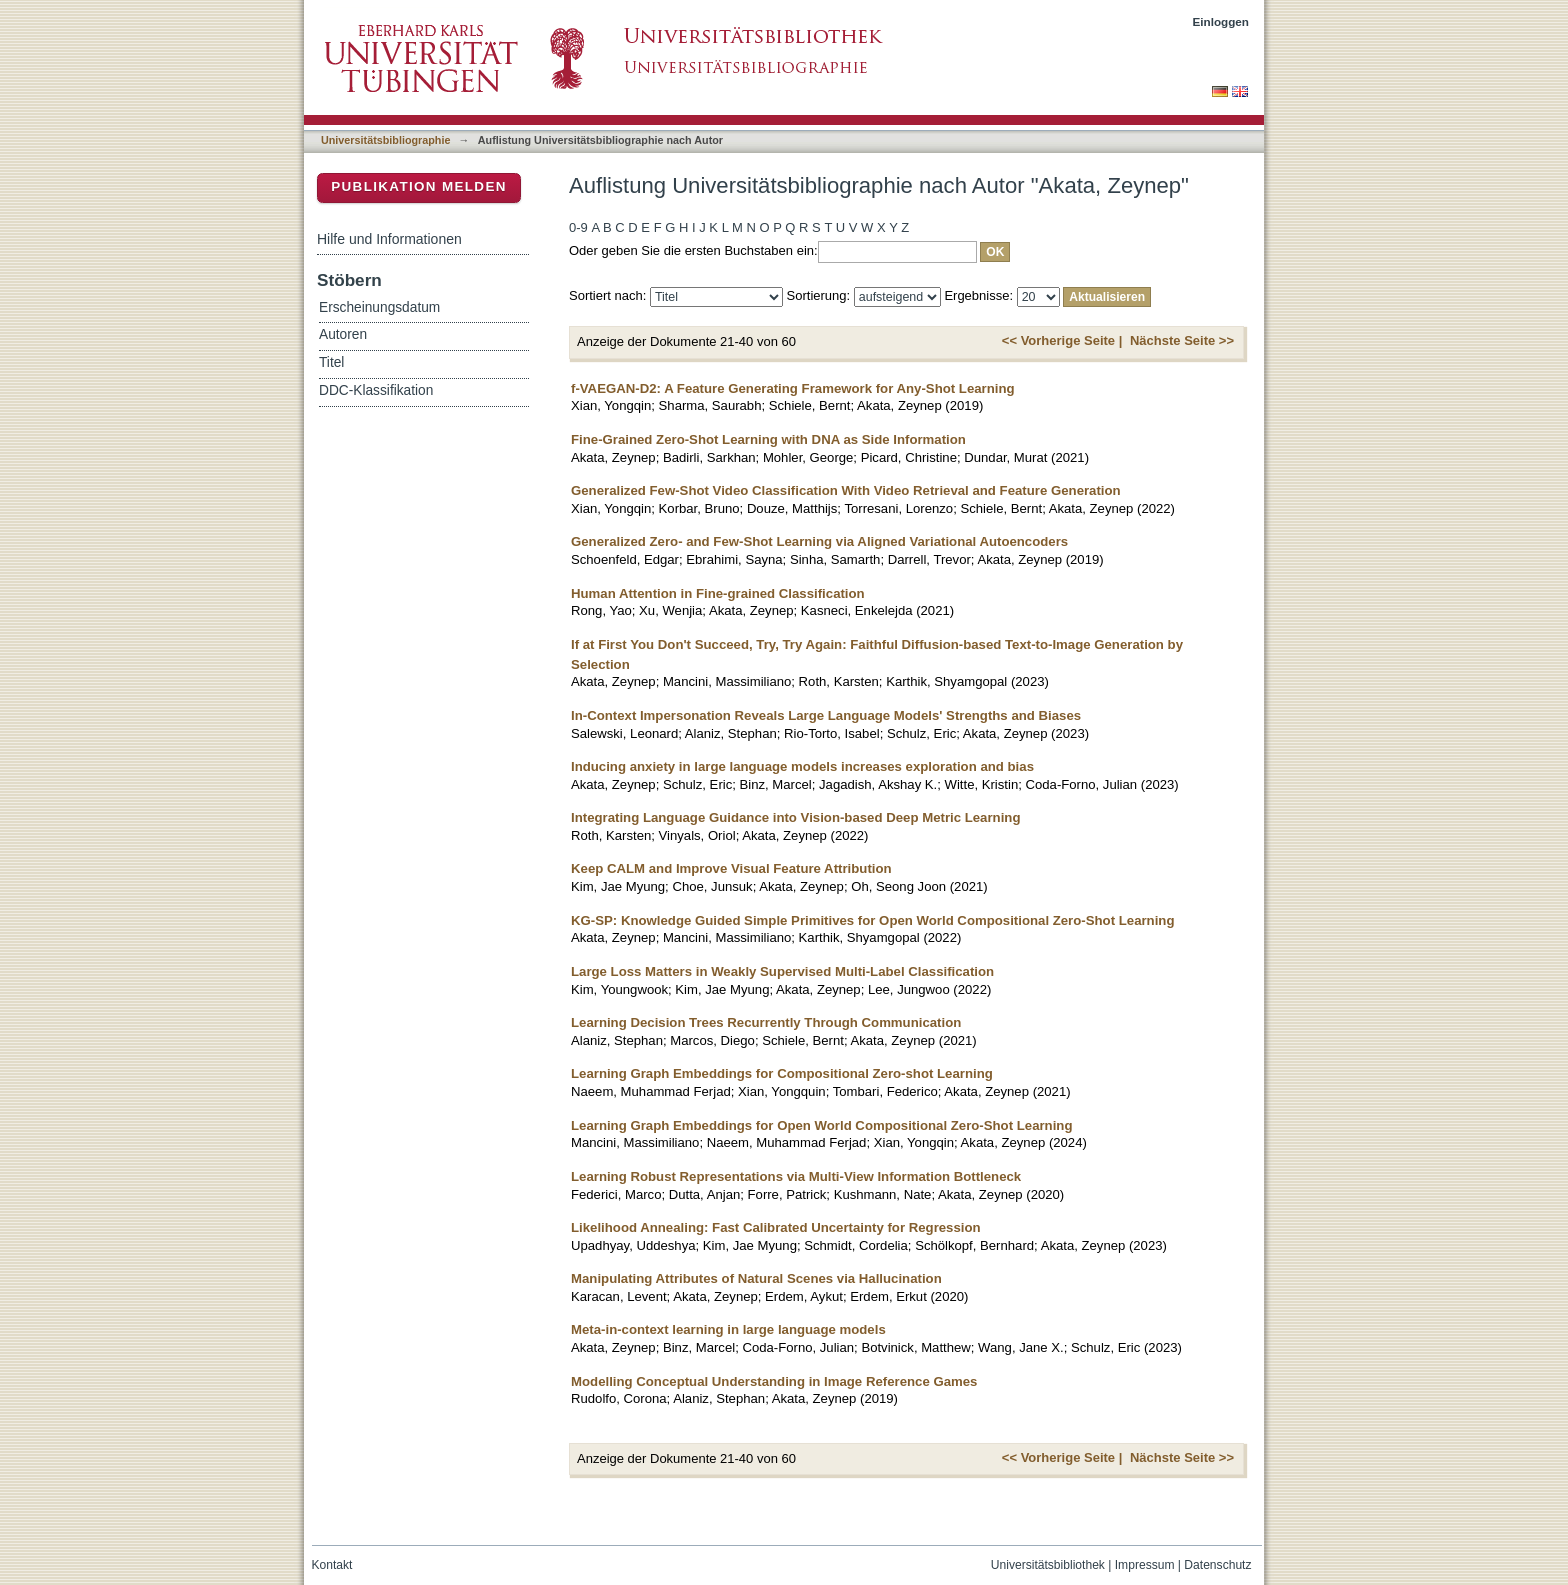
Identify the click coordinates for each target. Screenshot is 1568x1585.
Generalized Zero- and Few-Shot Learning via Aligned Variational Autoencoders (819, 541)
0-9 (578, 227)
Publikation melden (419, 186)
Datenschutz (1217, 1565)
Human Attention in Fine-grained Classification (718, 593)
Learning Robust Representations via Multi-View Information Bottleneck (796, 1176)
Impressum (1145, 1565)
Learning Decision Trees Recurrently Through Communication (766, 1022)
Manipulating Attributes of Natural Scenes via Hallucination (756, 1278)
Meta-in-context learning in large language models (728, 1329)
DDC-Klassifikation (376, 390)
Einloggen (1221, 21)
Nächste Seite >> (1182, 340)
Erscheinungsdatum (379, 307)
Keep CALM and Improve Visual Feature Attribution (731, 868)
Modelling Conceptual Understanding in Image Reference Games (774, 1381)
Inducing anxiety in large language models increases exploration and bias (802, 766)
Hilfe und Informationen (389, 239)
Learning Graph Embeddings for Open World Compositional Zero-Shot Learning (822, 1125)
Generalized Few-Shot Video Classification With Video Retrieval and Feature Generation (846, 490)
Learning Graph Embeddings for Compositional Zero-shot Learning (782, 1073)
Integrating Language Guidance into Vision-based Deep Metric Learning (795, 817)
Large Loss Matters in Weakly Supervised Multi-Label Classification (782, 971)
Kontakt (332, 1565)
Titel (331, 362)
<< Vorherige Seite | (1062, 340)
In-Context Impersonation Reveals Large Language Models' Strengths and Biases (826, 715)
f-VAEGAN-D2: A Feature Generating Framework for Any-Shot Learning (793, 388)
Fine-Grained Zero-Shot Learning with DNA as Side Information (768, 439)
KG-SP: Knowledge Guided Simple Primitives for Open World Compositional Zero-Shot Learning (872, 920)
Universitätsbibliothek (1048, 1565)
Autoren (343, 334)
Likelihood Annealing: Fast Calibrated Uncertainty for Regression (776, 1227)
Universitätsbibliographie (385, 140)
